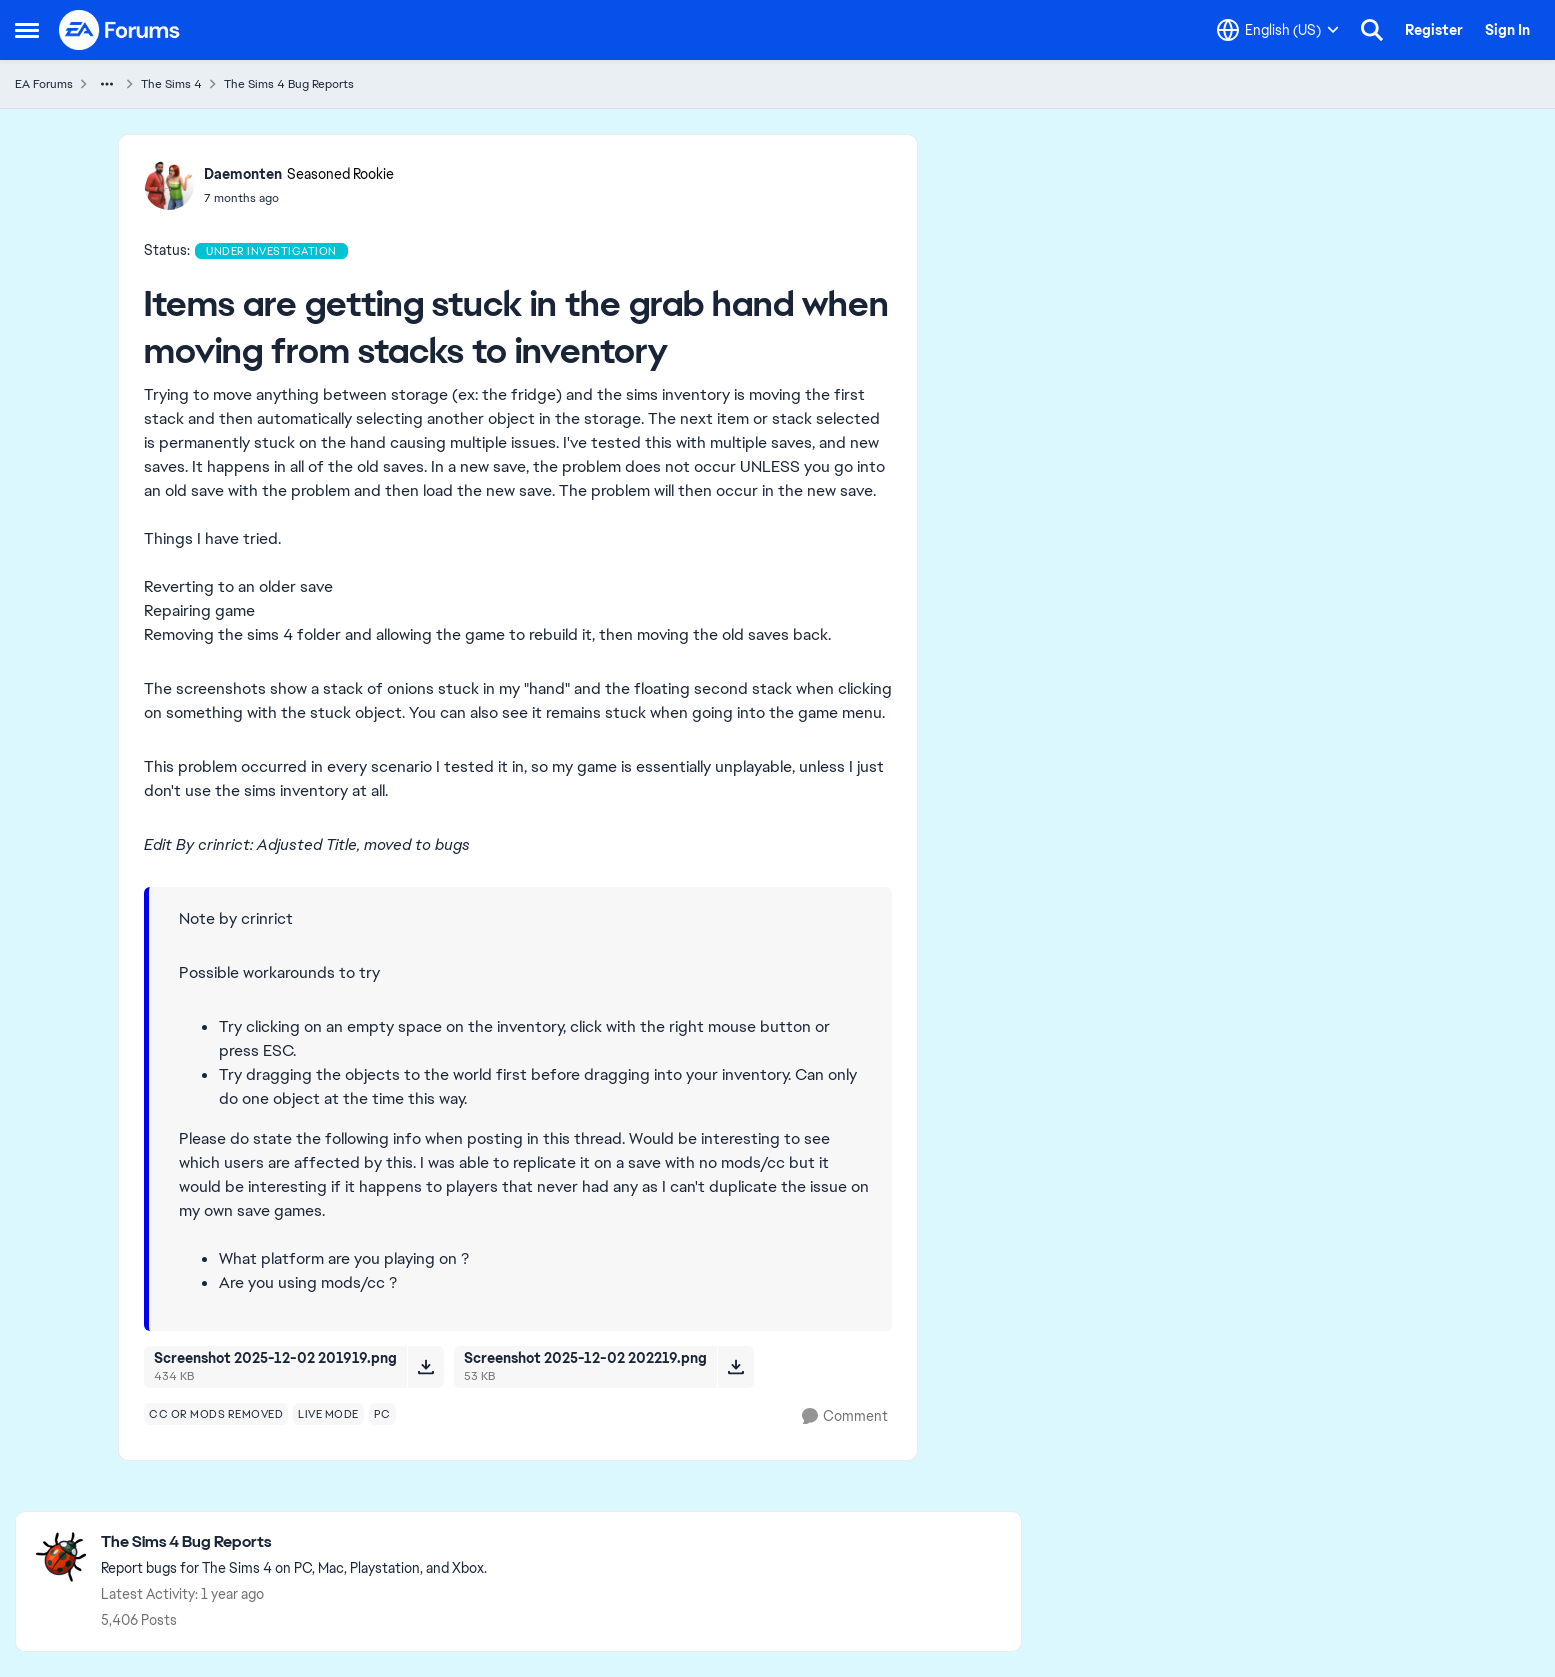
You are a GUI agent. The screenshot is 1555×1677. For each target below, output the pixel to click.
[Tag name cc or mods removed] (216, 1414)
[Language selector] (1278, 30)
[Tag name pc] (382, 1414)
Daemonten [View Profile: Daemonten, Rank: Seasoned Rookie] (243, 174)
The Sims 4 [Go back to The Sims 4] (171, 84)
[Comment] (845, 1416)
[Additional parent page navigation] (107, 84)
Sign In (1507, 30)
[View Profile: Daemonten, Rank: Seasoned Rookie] (169, 185)
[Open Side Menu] (27, 30)
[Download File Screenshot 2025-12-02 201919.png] (425, 1367)
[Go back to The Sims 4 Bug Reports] (294, 1542)
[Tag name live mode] (328, 1414)
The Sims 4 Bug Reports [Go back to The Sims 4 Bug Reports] (289, 84)
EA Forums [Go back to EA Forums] (44, 84)
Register (1434, 30)
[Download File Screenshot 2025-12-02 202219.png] (735, 1367)
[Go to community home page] (120, 30)
